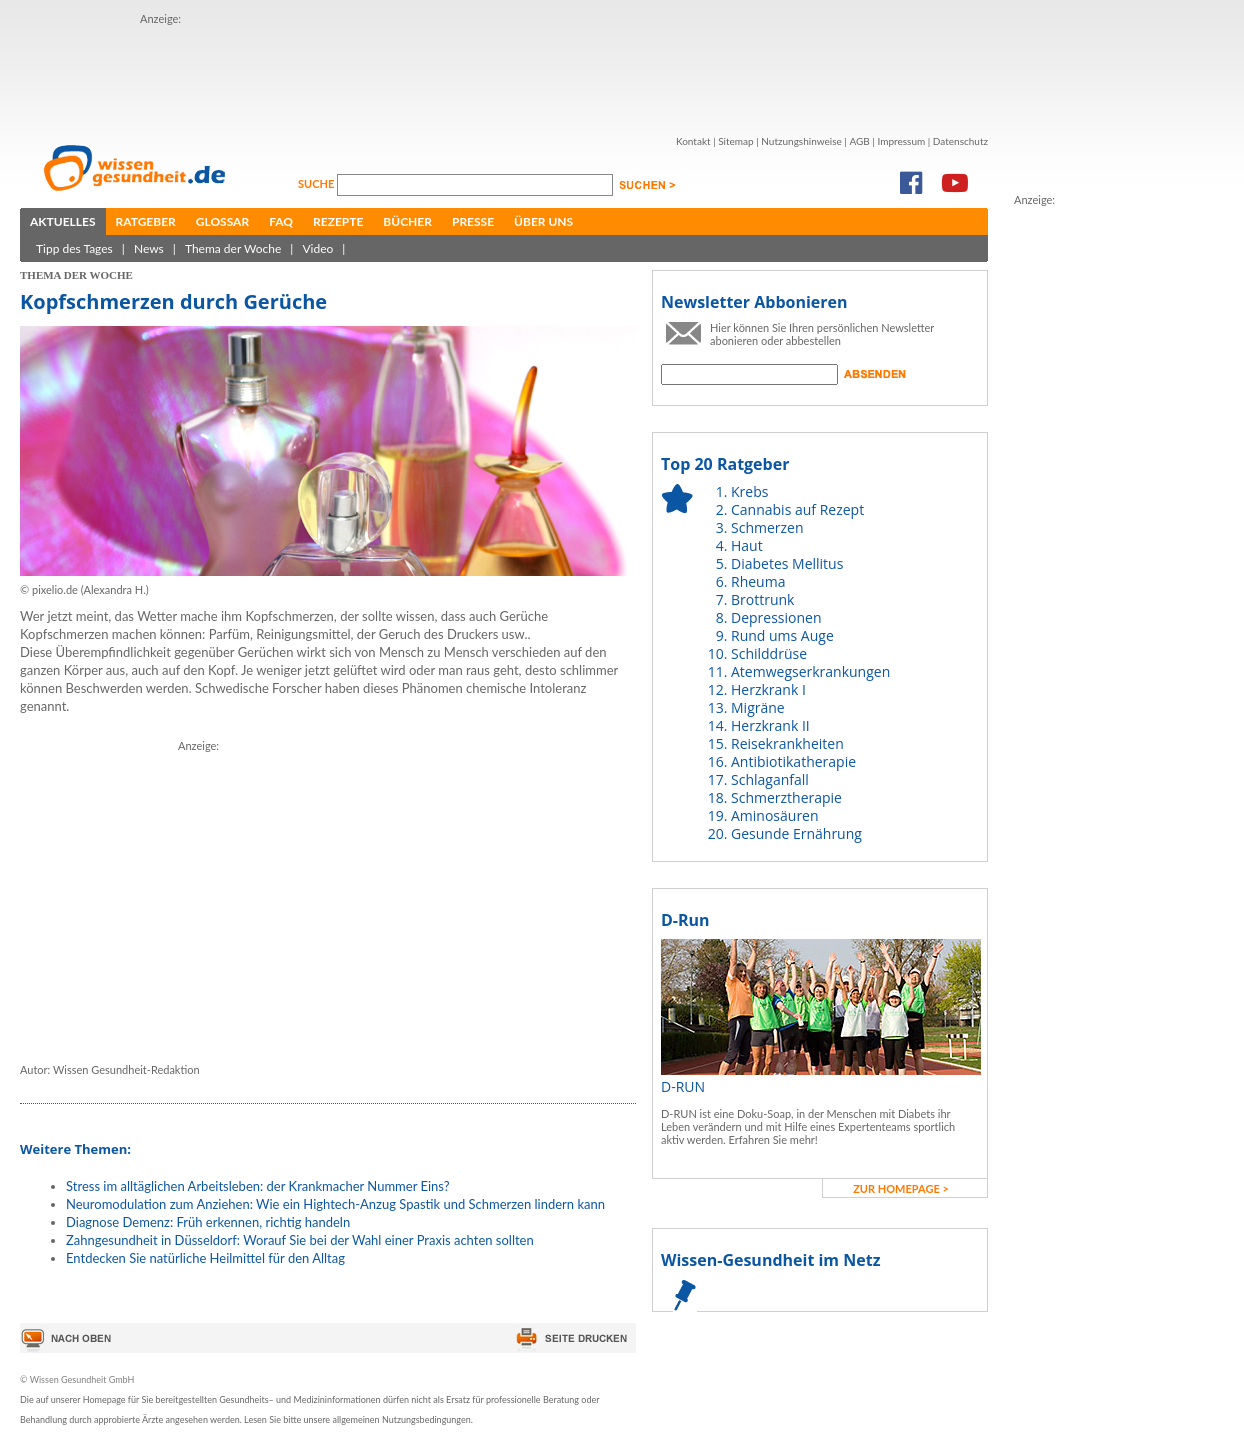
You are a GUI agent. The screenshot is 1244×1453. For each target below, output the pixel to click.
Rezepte (338, 221)
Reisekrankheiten (787, 743)
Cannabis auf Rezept (797, 509)
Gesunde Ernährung (796, 833)
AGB (859, 141)
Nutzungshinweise (801, 141)
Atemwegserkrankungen (810, 671)
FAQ (281, 221)
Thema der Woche (233, 248)
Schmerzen (767, 527)
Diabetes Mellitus (787, 563)
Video (317, 248)
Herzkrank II (770, 725)
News (149, 248)
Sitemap (735, 141)
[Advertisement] (346, 895)
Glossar (222, 221)
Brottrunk (762, 599)
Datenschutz (960, 141)
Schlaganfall (770, 779)
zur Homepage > (901, 1188)
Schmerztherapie (786, 797)
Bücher (407, 221)
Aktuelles (63, 221)
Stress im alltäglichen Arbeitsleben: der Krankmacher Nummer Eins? (258, 1186)
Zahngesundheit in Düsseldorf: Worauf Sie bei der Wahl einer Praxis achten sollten (300, 1240)
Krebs (749, 491)
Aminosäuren (775, 815)
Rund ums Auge (782, 635)
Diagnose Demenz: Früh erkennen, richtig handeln (208, 1222)
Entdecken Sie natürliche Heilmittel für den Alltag (205, 1258)
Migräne (758, 707)
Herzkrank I (768, 689)
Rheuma (758, 581)
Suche (317, 183)
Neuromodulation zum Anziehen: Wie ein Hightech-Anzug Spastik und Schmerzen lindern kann (335, 1204)
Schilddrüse (769, 653)
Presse (473, 221)
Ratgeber (146, 221)
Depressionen (776, 617)
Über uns (543, 221)
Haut (747, 545)
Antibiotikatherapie (793, 761)
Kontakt (693, 141)
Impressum (901, 141)
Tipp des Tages (74, 248)
